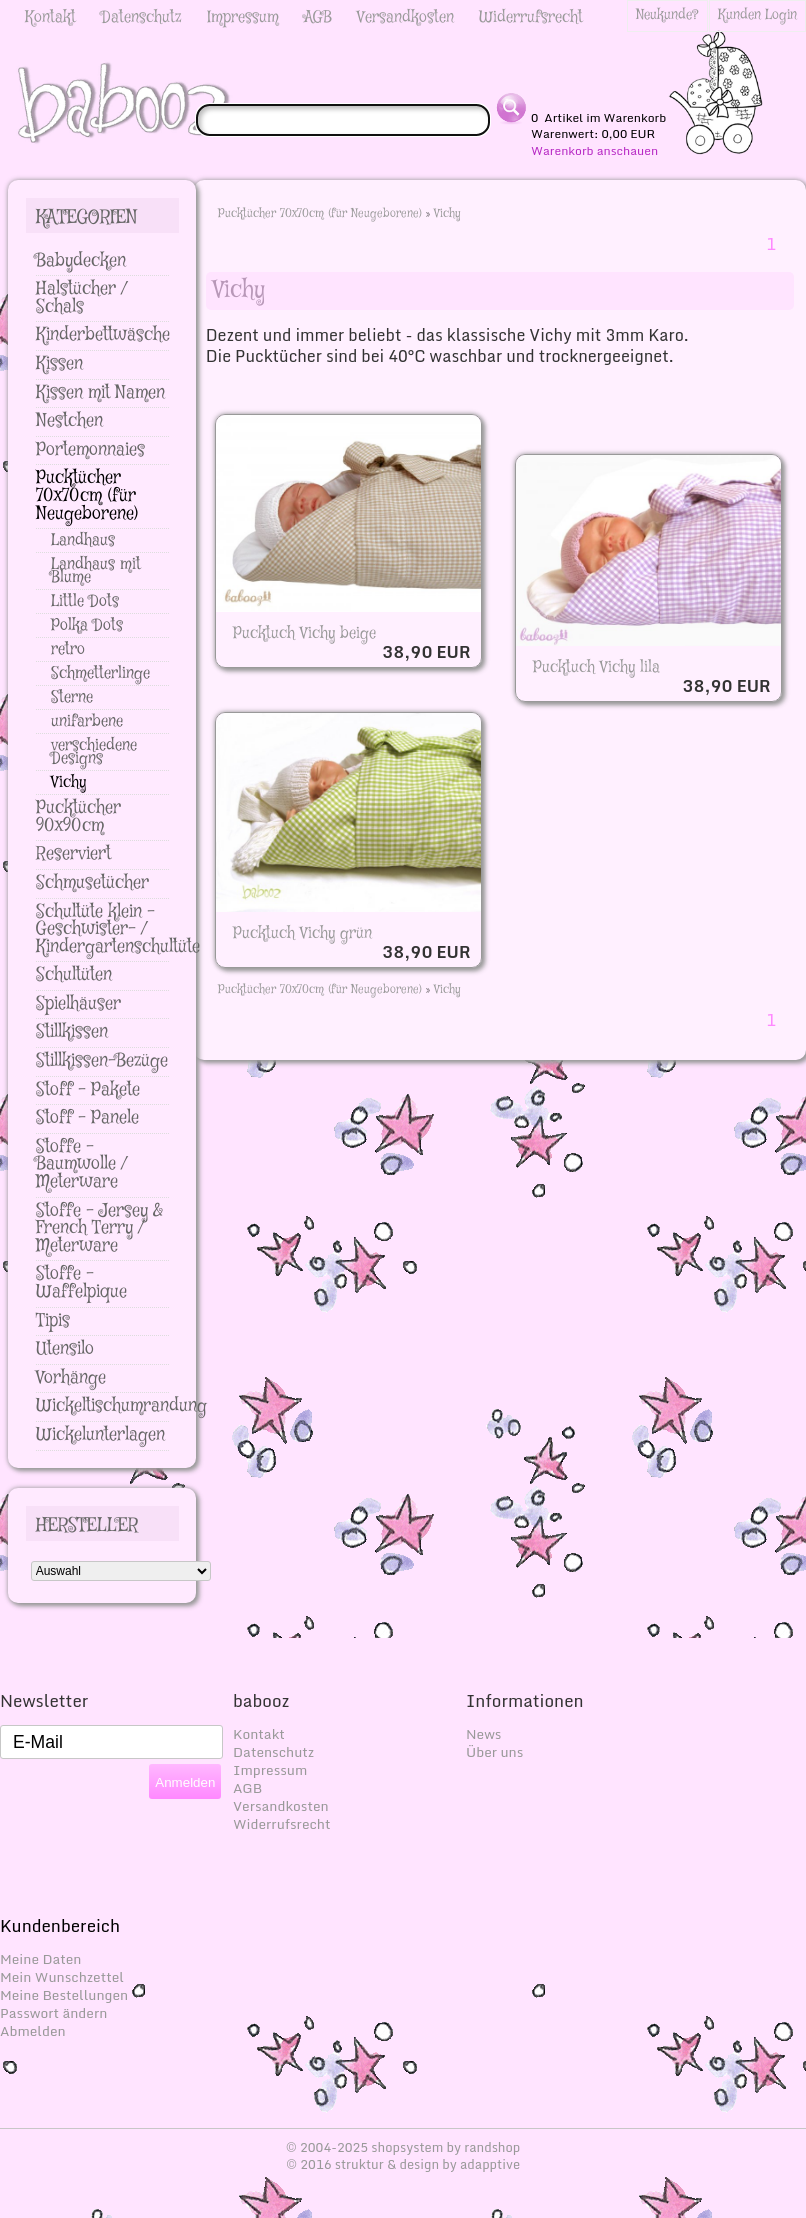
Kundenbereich (60, 1925)
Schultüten (74, 975)
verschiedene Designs (94, 752)
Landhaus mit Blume (96, 571)
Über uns (494, 1752)
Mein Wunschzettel (62, 1977)
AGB (318, 17)
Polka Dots (87, 625)
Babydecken (81, 261)
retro (68, 649)
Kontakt (50, 17)
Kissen (59, 364)
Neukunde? (667, 15)
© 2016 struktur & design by (403, 2164)
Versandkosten (405, 17)
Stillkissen (72, 1032)
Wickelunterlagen (100, 1435)
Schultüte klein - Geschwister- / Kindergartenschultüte (118, 929)
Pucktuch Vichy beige (304, 633)
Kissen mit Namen (100, 393)
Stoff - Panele (87, 1118)
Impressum (243, 17)
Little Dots (85, 601)
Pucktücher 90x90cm (78, 817)
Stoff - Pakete (88, 1090)
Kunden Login (757, 15)
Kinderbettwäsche (103, 335)
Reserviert (73, 854)
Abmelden (33, 2031)
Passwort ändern (53, 2013)
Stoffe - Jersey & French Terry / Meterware (99, 1228)
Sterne (72, 697)
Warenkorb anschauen (594, 151)
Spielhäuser (78, 1004)
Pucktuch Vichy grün (302, 933)
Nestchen (69, 421)
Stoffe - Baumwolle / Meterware (82, 1164)
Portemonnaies (90, 450)
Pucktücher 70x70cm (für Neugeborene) (320, 213)
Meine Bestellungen (64, 1995)
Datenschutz (141, 17)
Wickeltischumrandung (121, 1406)
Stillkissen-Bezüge (102, 1061)
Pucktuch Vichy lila (596, 667)
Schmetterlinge (100, 673)
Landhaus (83, 540)
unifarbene (87, 721)
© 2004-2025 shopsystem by (403, 2147)
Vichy (447, 213)
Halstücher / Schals (82, 298)
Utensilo (65, 1349)
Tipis (53, 1321)
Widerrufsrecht (531, 17)
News (483, 1734)
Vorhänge (71, 1378)
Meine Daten (41, 1959)
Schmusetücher (92, 883)
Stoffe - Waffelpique (81, 1283)
